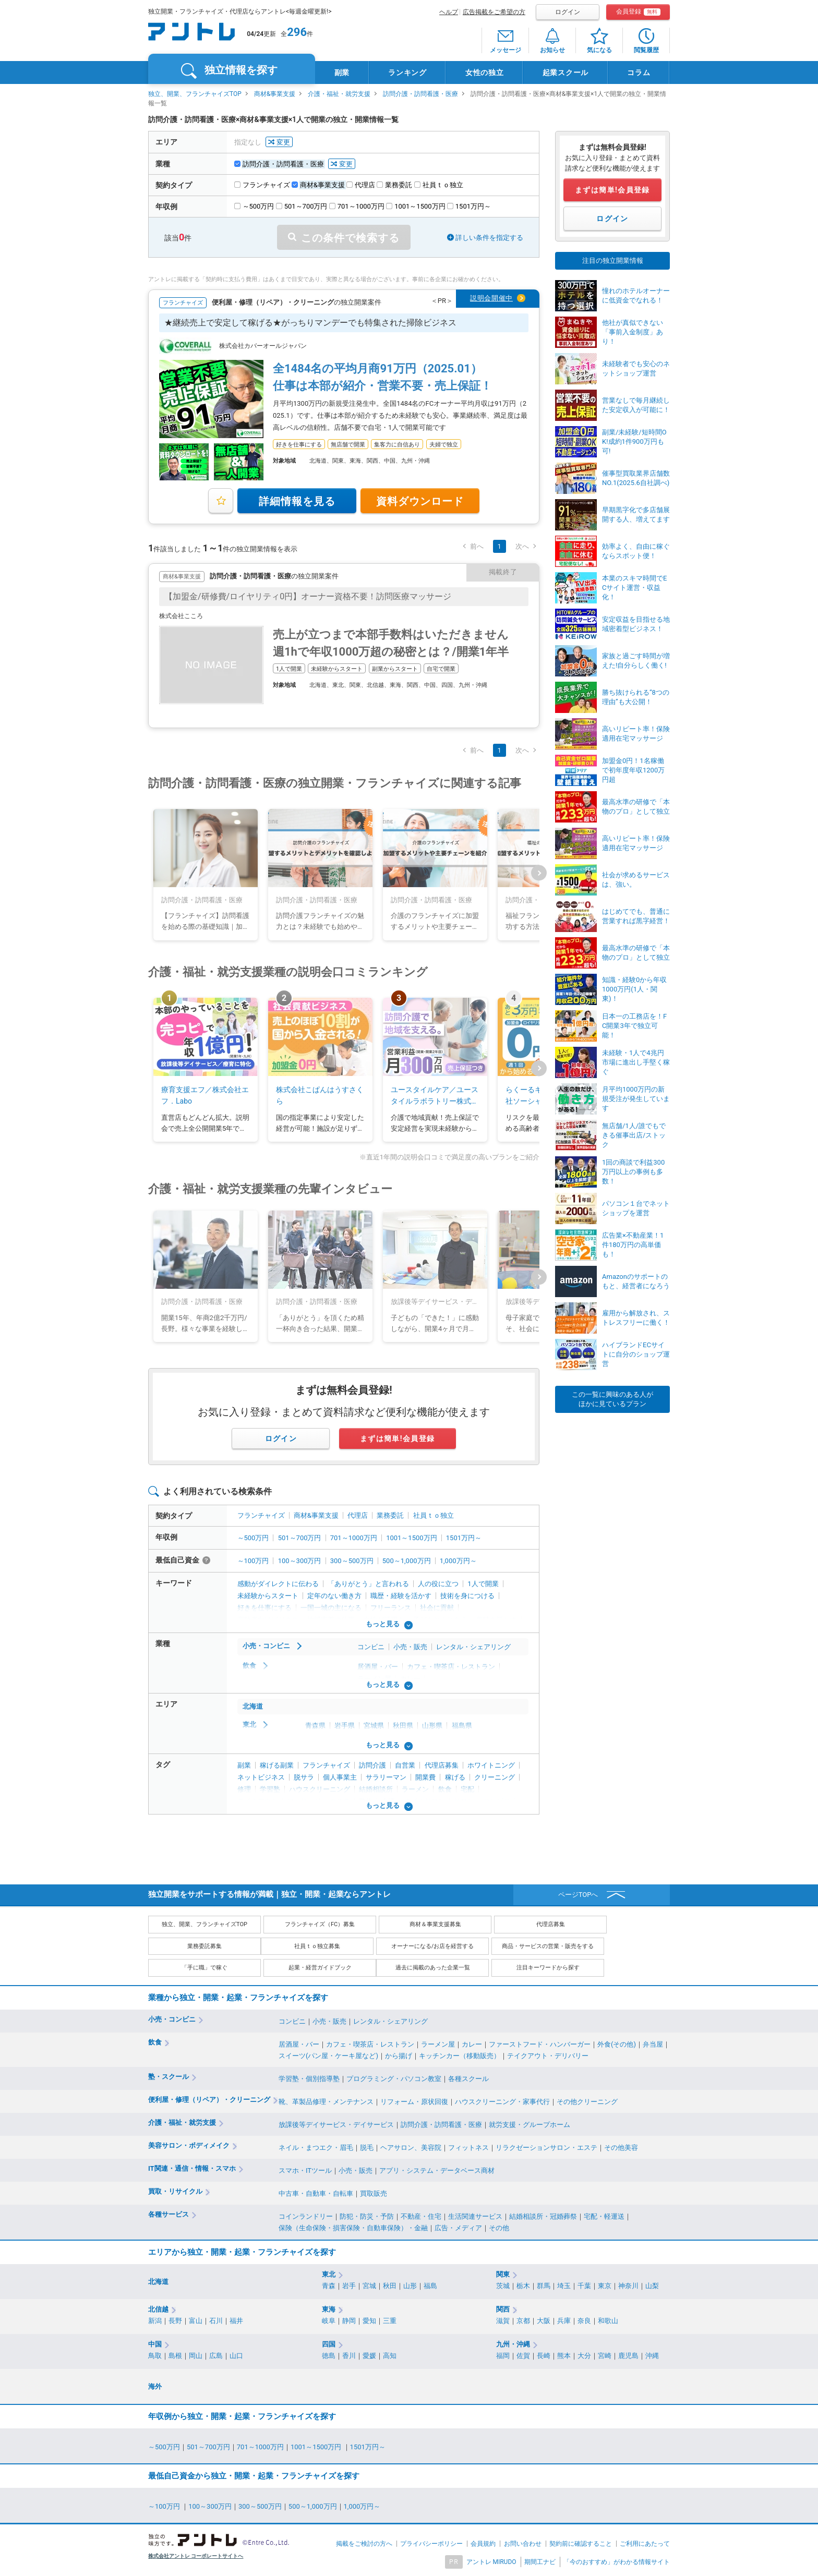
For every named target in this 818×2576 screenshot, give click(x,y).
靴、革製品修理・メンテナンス (326, 2102)
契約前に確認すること (580, 2543)
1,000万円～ (458, 1561)
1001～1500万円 (411, 1538)
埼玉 (564, 2286)
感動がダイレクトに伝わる (278, 1584)
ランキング (407, 72)
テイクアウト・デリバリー (547, 2056)
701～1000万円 (353, 1538)
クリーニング (494, 1777)
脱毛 (367, 2147)
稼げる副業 (277, 1765)
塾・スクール (168, 2077)
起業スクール (565, 72)
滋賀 (503, 2321)
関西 (503, 2309)
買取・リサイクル (175, 2191)
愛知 (369, 2321)
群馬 (543, 2286)
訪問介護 (372, 1765)
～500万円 (253, 1538)
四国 (328, 2344)
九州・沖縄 (513, 2344)
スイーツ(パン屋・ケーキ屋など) (328, 2056)
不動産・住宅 (421, 2216)
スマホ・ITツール (305, 2170)
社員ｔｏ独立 (433, 1515)
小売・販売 (410, 1647)
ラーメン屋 (438, 2044)
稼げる (455, 1777)
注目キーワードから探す (548, 1967)
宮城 (369, 2286)
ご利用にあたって (645, 2543)
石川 (216, 2321)
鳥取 (155, 2356)
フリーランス (390, 1608)
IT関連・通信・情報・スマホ (192, 2168)
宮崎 (604, 2356)
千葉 (584, 2286)
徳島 (328, 2356)
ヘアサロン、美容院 (410, 2147)
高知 (389, 2356)
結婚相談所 (376, 1789)
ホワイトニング (491, 1765)
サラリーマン (386, 1777)
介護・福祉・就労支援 (339, 94)
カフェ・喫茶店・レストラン (451, 1667)
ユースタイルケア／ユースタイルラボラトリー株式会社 (434, 1096)
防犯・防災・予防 (367, 2216)
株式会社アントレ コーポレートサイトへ (196, 2556)
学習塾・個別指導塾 (309, 2079)
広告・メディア (458, 2228)
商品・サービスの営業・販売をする (548, 1946)
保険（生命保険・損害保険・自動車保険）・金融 (353, 2228)
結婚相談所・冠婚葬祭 (543, 2216)
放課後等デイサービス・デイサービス (336, 2124)
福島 (430, 2286)
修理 (244, 1789)
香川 (349, 2356)
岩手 (349, 2286)
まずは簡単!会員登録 (397, 1438)
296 (297, 32)
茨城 (503, 2286)
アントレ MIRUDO (491, 2562)
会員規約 (483, 2543)
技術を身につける (467, 1596)
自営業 (405, 1765)
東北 (249, 1724)
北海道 (253, 1706)
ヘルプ (448, 12)
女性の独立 (484, 72)
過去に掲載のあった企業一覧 (432, 1967)
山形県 (432, 1726)
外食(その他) (616, 2044)
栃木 (523, 2286)
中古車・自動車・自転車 (316, 2193)
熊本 (564, 2356)
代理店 (357, 1515)
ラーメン (415, 1789)
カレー (472, 2044)
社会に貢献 (437, 1608)
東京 (604, 2286)
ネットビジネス (261, 1777)
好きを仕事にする (264, 1608)
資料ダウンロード (420, 501)
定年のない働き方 (334, 1596)
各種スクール (468, 2079)
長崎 (543, 2356)
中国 (155, 2344)
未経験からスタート (267, 1596)
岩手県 (344, 1726)
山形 (410, 2286)
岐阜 (328, 2321)
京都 (523, 2321)
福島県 (462, 1726)
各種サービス (168, 2214)
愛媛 (369, 2356)
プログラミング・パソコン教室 (393, 2079)
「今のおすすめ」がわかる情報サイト (616, 2562)
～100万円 (253, 1561)
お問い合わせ (523, 2543)
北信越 (158, 2309)
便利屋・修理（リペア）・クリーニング (209, 2099)
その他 (499, 2228)
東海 (328, 2309)
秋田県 (403, 1726)
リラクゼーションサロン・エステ (546, 2147)
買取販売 (373, 2193)
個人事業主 (340, 1777)
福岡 (503, 2356)
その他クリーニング (587, 2102)
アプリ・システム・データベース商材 (437, 2170)
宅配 (467, 1789)
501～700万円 (299, 1538)
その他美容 (621, 2147)
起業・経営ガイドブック (320, 1967)
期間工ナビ (540, 2562)
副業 (342, 72)
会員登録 (638, 12)
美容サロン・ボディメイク (189, 2145)
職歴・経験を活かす (400, 1596)
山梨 (652, 2286)
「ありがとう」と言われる (368, 1584)
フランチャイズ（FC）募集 (320, 1924)
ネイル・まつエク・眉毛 (316, 2147)
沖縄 (652, 2356)
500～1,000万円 (406, 1561)
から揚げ (398, 2056)
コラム (638, 72)
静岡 (349, 2321)
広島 (216, 2356)
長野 (175, 2321)
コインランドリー (306, 2216)
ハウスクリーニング (319, 1789)
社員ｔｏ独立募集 (317, 1946)
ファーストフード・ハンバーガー (540, 2044)
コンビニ (370, 1647)
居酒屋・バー (377, 1667)
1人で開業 (482, 1584)
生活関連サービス (475, 2216)
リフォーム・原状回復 (414, 2102)
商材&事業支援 (274, 94)
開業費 (425, 1777)
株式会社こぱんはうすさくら (320, 1095)
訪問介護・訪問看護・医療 (420, 94)
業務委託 (390, 1515)
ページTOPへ (578, 1894)
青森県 (315, 1726)
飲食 (249, 1666)
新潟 (155, 2321)
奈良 (584, 2321)
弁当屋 (653, 2044)
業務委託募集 (204, 1946)
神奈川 (628, 2286)
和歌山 (608, 2321)
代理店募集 (442, 1765)
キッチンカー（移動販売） (459, 2056)
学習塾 (270, 1789)
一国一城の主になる (331, 1608)
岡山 (195, 2356)
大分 (584, 2356)
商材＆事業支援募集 (435, 1924)
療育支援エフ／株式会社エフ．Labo (205, 1095)
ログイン (567, 12)
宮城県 (374, 1726)
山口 (236, 2356)
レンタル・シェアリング (473, 1647)
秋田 (389, 2286)
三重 (389, 2321)
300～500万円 (352, 1561)
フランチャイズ (261, 1515)
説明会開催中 (491, 298)
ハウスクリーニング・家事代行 (502, 2102)
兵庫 (564, 2321)
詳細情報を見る (297, 501)
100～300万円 (299, 1561)
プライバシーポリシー (431, 2543)
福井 (236, 2321)
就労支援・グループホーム (529, 2124)
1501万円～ (464, 1538)
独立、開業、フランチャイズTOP (195, 94)
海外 (155, 2386)
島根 (175, 2356)
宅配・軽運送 (604, 2216)
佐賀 (523, 2356)
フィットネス (468, 2147)
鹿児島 (628, 2356)
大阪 (543, 2321)
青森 (328, 2286)
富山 (195, 2321)
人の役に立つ (438, 1584)
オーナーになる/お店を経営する (432, 1946)
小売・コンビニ (266, 1646)
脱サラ (304, 1777)
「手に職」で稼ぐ (204, 1967)
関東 (503, 2274)
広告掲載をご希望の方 (494, 12)
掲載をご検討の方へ (364, 2543)
